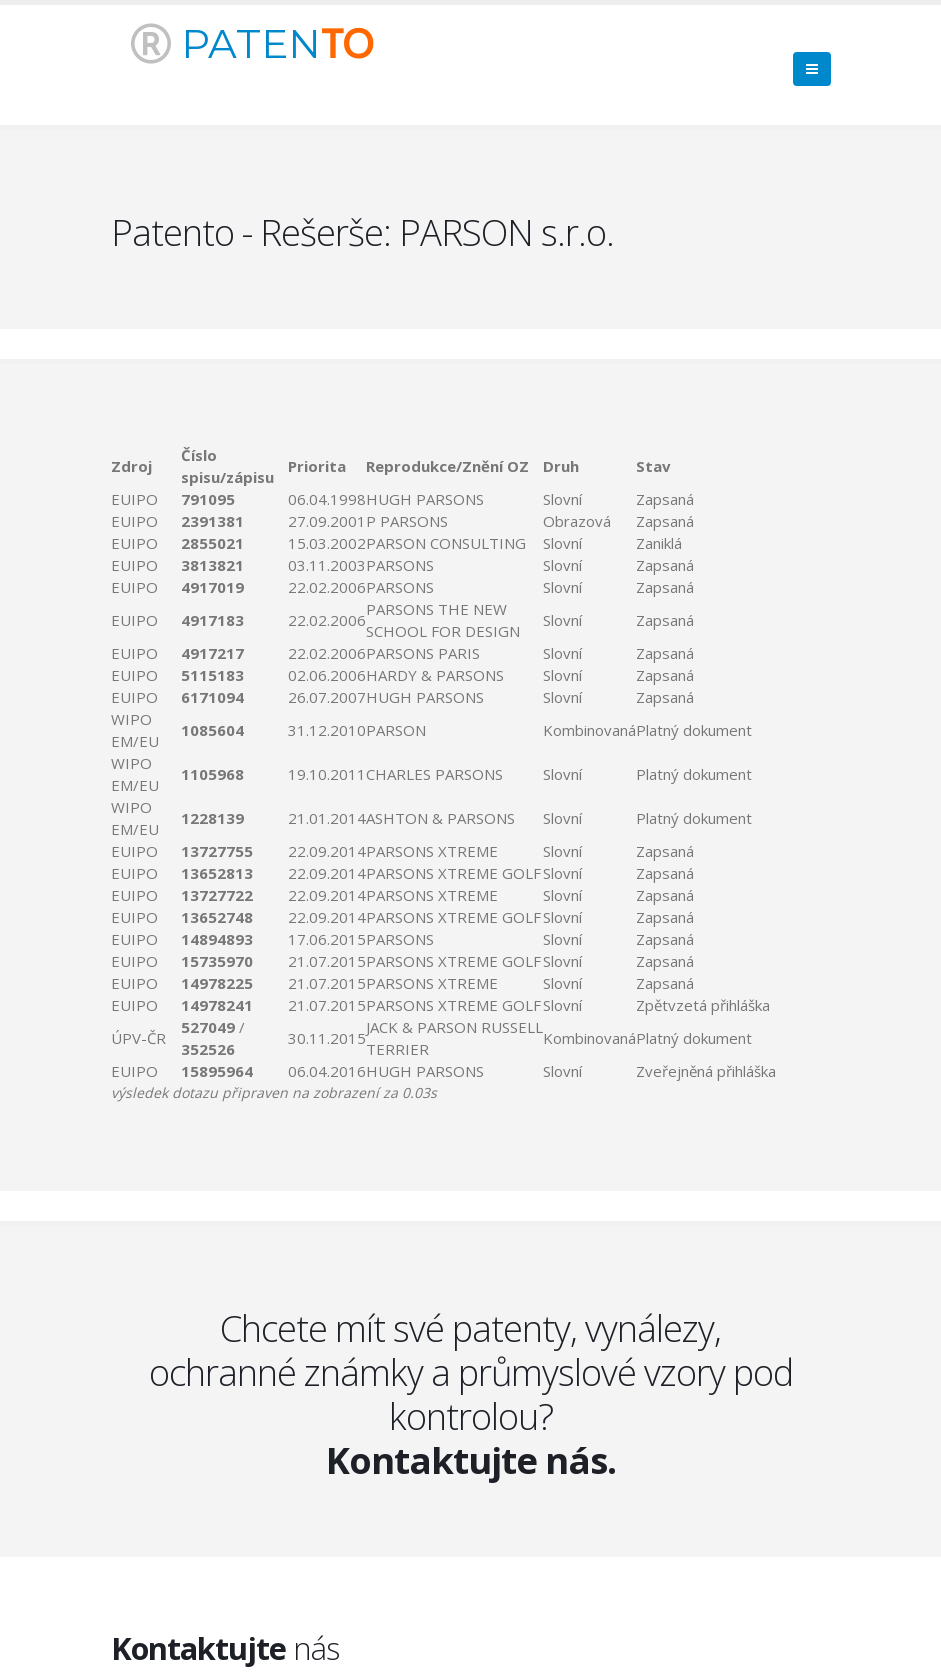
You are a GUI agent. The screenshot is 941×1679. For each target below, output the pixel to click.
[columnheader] (146, 466)
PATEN (252, 43)
